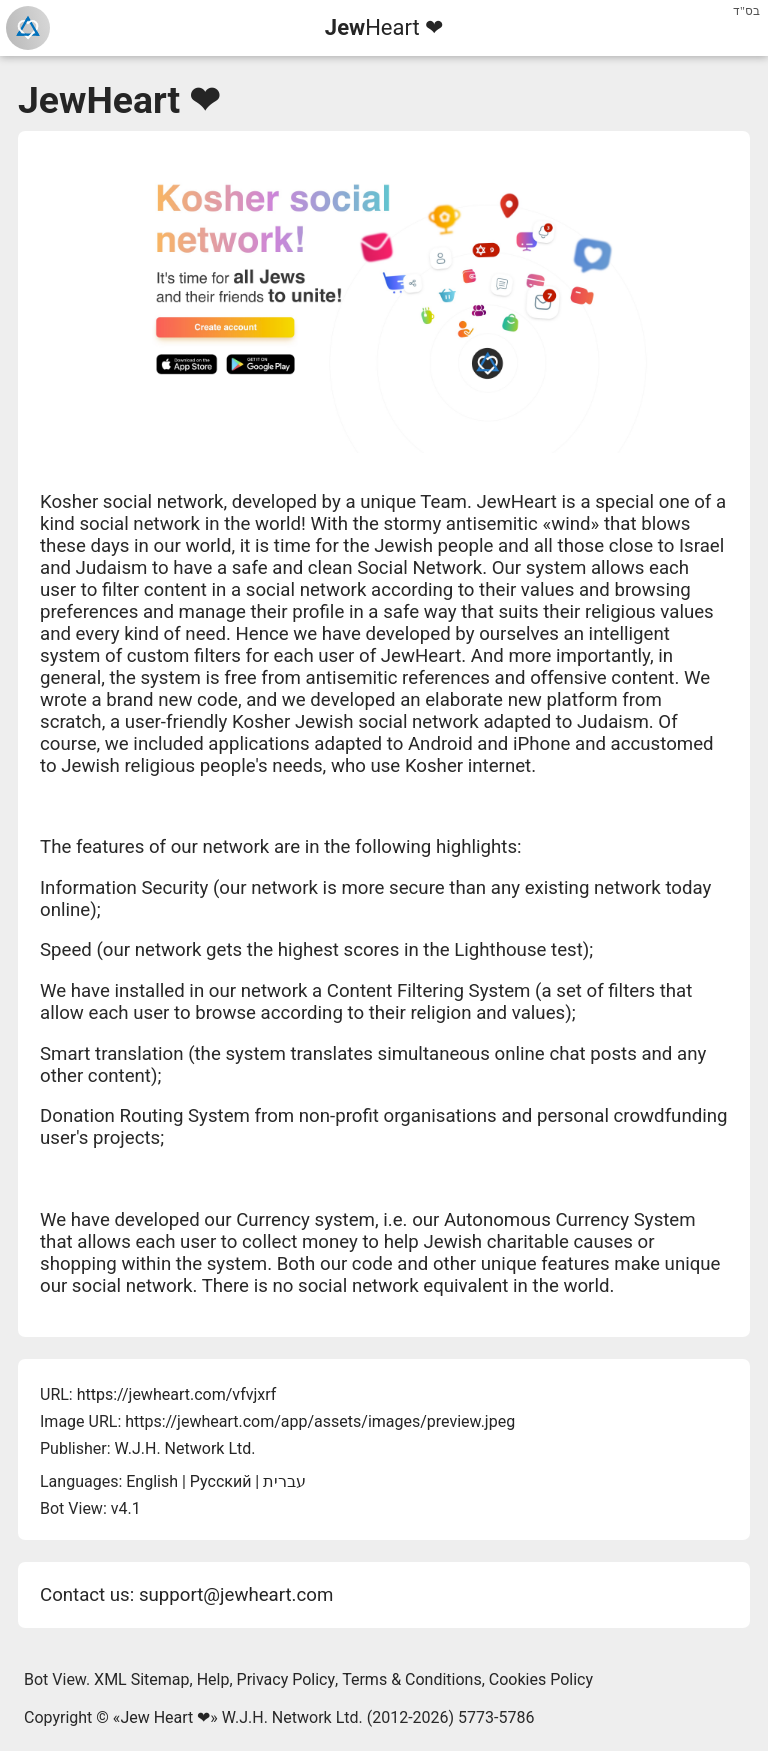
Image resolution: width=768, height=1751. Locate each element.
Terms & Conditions (412, 1679)
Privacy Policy (286, 1679)
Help (213, 1679)
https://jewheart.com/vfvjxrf (177, 1394)
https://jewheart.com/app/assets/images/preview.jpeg (320, 1421)
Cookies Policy (541, 1679)
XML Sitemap (141, 1679)
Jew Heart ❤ (165, 1717)
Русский (221, 1481)
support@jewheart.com (236, 1595)
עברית (284, 1481)
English (152, 1481)
